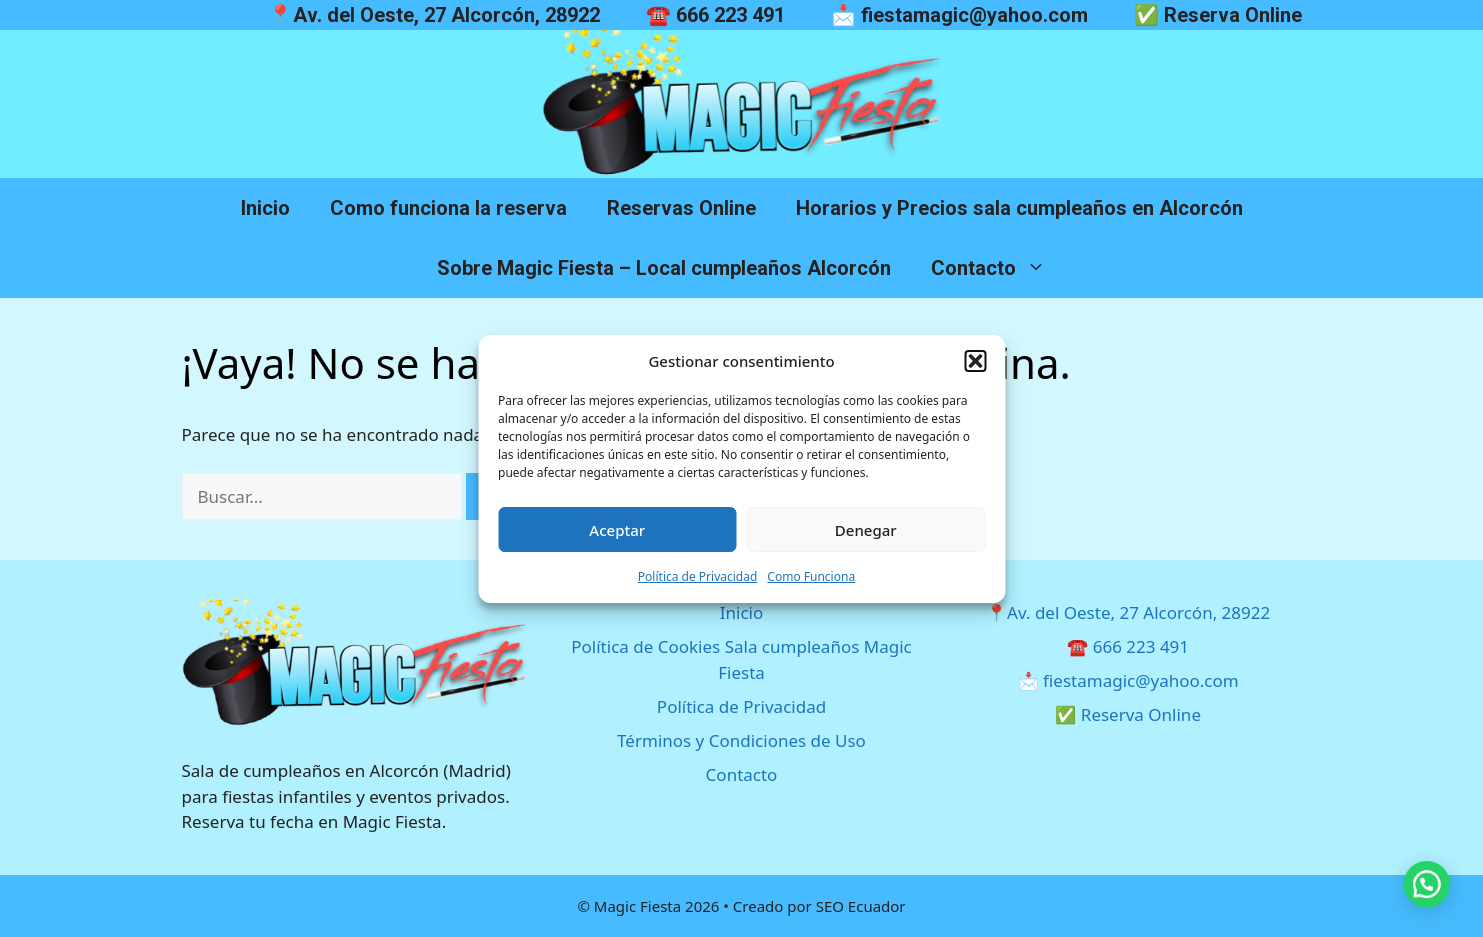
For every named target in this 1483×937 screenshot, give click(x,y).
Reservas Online (681, 208)
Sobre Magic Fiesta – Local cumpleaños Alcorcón (664, 268)
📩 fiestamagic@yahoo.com (959, 15)
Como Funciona (811, 576)
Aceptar (617, 530)
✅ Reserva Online (1218, 15)
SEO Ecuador (861, 906)
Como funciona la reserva (448, 208)
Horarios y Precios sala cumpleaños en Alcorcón (1019, 208)
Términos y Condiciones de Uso (741, 740)
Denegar (866, 530)
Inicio (265, 208)
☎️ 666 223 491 (715, 15)
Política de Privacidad (698, 576)
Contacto (998, 268)
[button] (975, 361)
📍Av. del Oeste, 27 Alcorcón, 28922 (434, 15)
